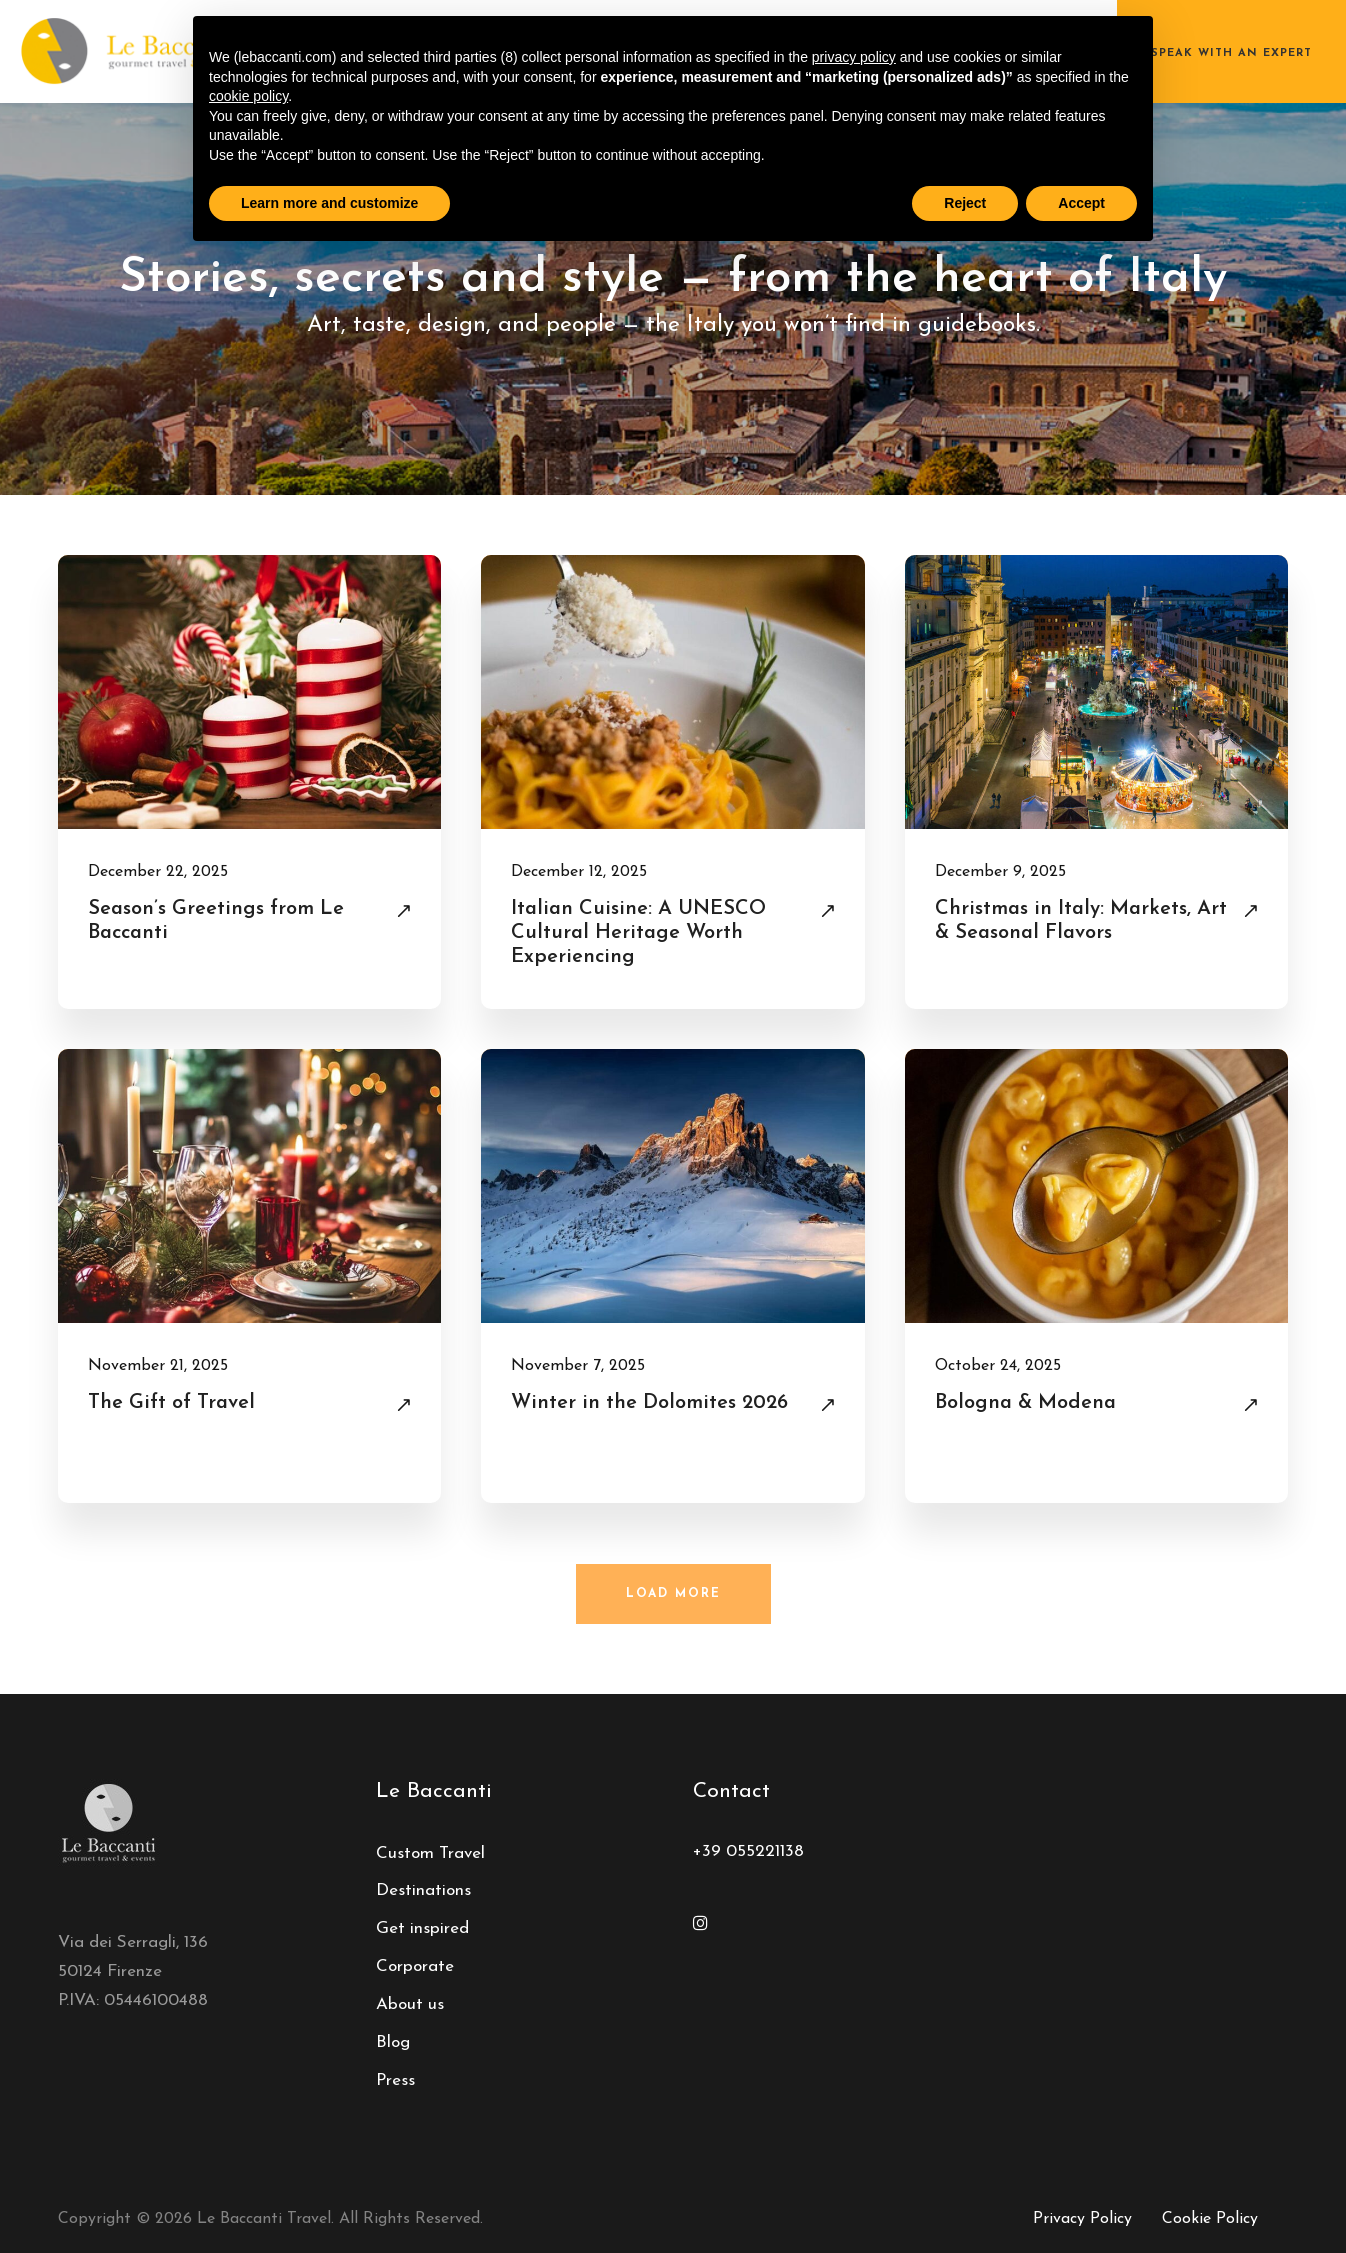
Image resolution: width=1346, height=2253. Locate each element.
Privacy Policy (1082, 2219)
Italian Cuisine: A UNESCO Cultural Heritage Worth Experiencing (638, 933)
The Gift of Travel (171, 1403)
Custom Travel (430, 1853)
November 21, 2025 (158, 1366)
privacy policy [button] (854, 57)
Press (395, 2080)
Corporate (415, 1966)
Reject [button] (965, 203)
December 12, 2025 (579, 872)
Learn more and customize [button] (329, 203)
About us (410, 2004)
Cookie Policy (1210, 2219)
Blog (393, 2042)
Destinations (423, 1890)
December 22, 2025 (158, 872)
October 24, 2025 (998, 1366)
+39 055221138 (748, 1851)
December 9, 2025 (1000, 872)
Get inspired (422, 1928)
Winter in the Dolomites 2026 (649, 1403)
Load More (673, 1594)
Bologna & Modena (1025, 1403)
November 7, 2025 (578, 1366)
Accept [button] (1081, 203)
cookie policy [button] (248, 96)
